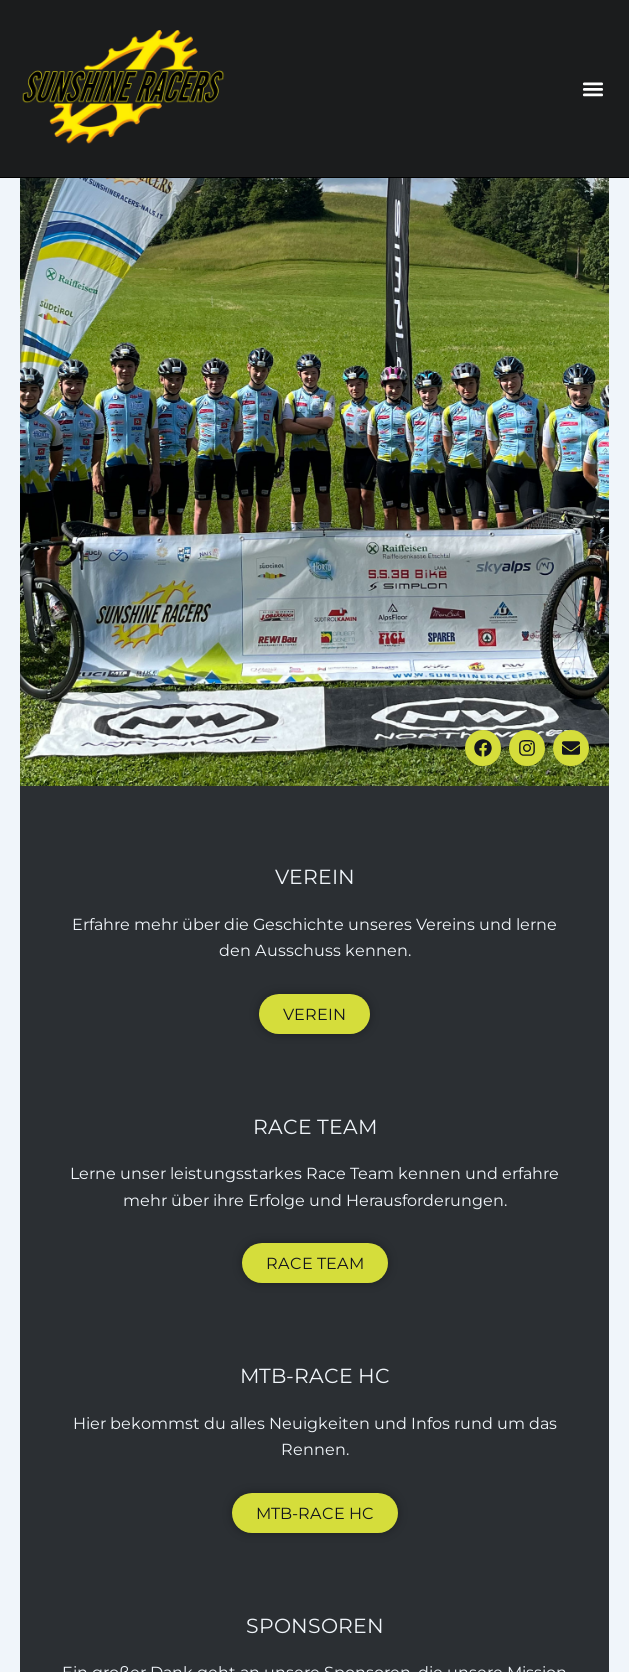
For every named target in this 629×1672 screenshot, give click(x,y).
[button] (592, 88)
